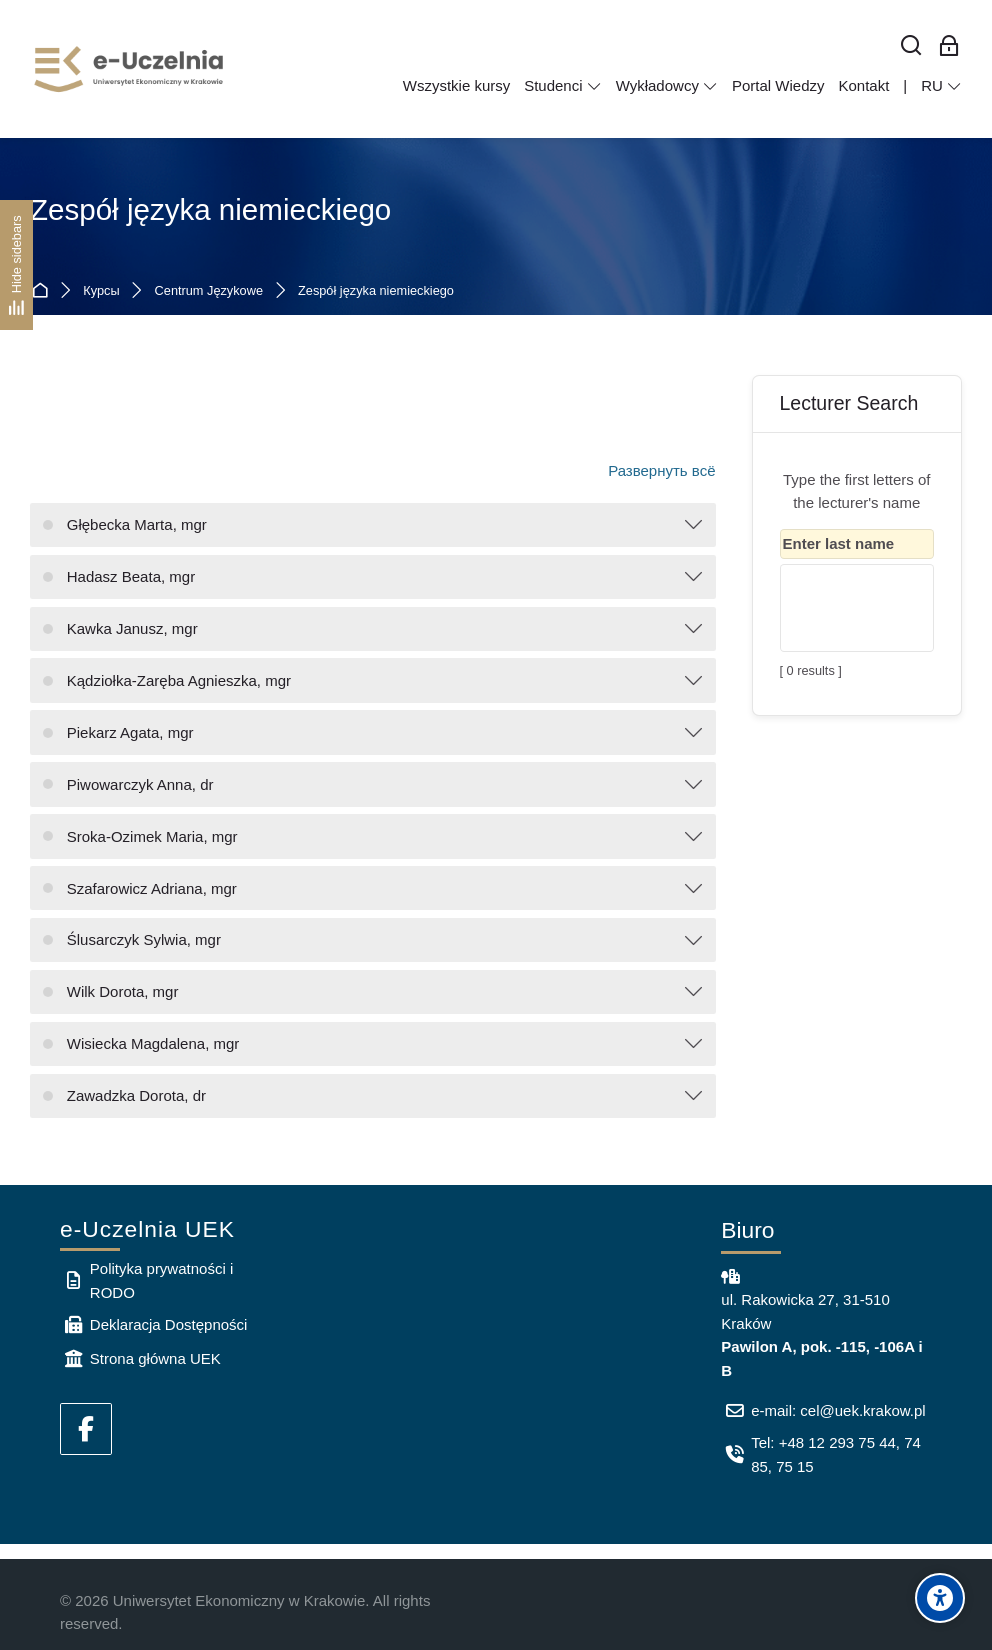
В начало (43, 291)
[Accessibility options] (940, 1598)
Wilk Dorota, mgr (123, 991)
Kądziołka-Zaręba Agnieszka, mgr (179, 680)
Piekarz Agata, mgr (130, 732)
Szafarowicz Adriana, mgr (152, 888)
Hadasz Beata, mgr (131, 576)
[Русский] (941, 86)
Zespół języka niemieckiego (376, 291)
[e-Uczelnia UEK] (130, 69)
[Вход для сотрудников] (949, 46)
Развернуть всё (661, 470)
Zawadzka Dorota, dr (136, 1095)
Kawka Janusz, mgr (132, 628)
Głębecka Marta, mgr (137, 524)
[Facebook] (86, 1429)
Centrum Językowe (209, 291)
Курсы (101, 291)
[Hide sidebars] (16, 264)
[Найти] (912, 46)
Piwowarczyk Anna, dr (140, 784)
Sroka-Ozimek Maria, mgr (152, 836)
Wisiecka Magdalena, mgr (153, 1043)
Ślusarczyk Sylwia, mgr (144, 939)
